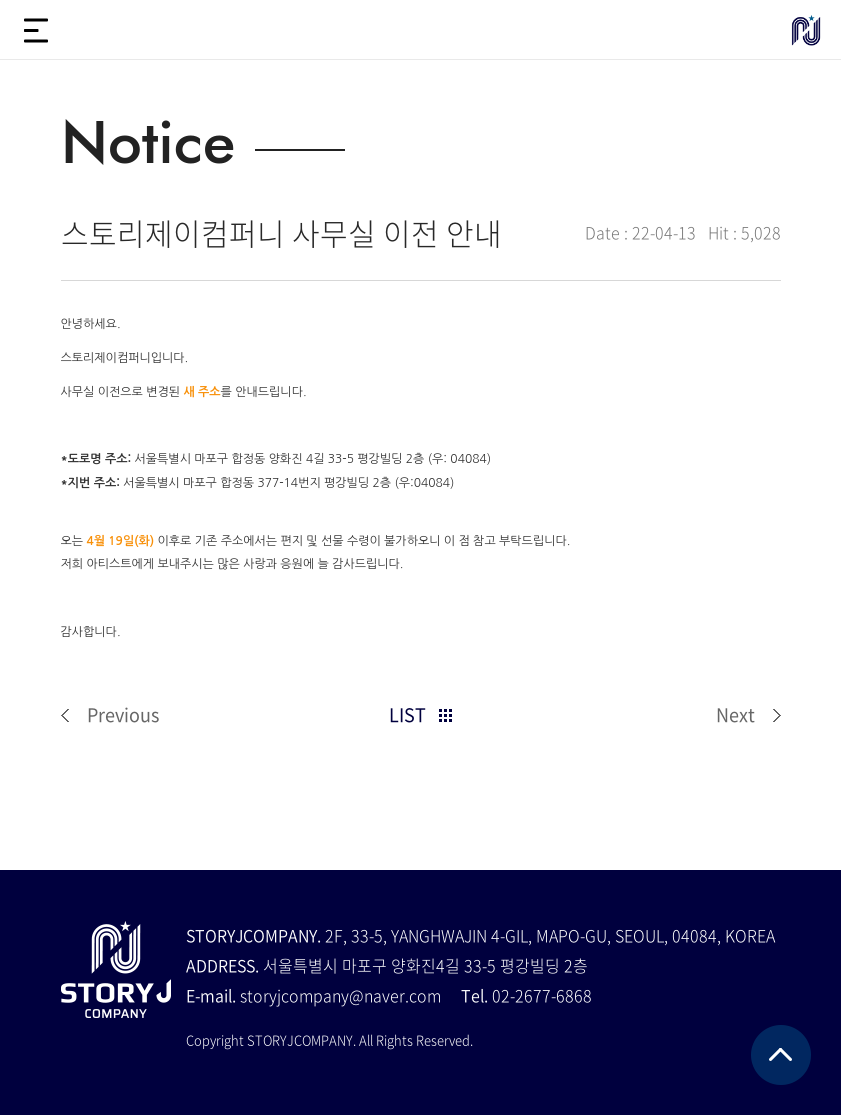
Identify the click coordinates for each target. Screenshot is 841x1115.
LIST (407, 714)
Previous (123, 714)
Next (735, 714)
